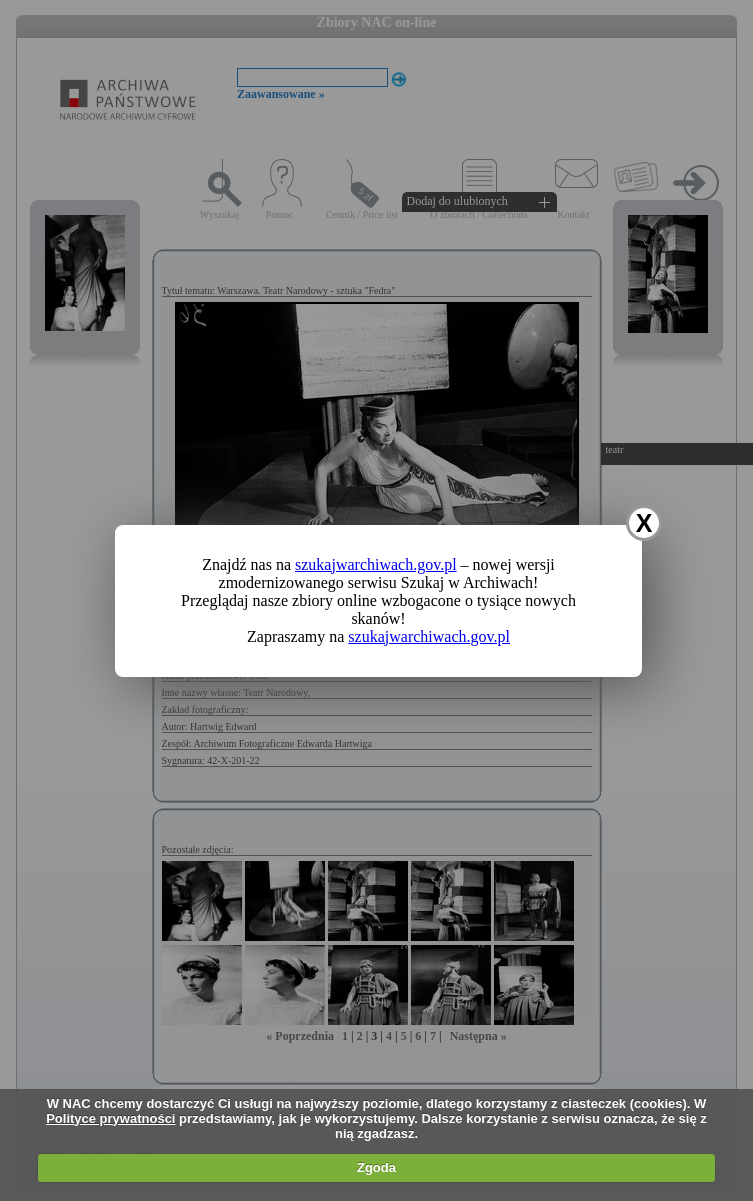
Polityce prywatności (110, 1118)
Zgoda (376, 1167)
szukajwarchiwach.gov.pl (376, 564)
